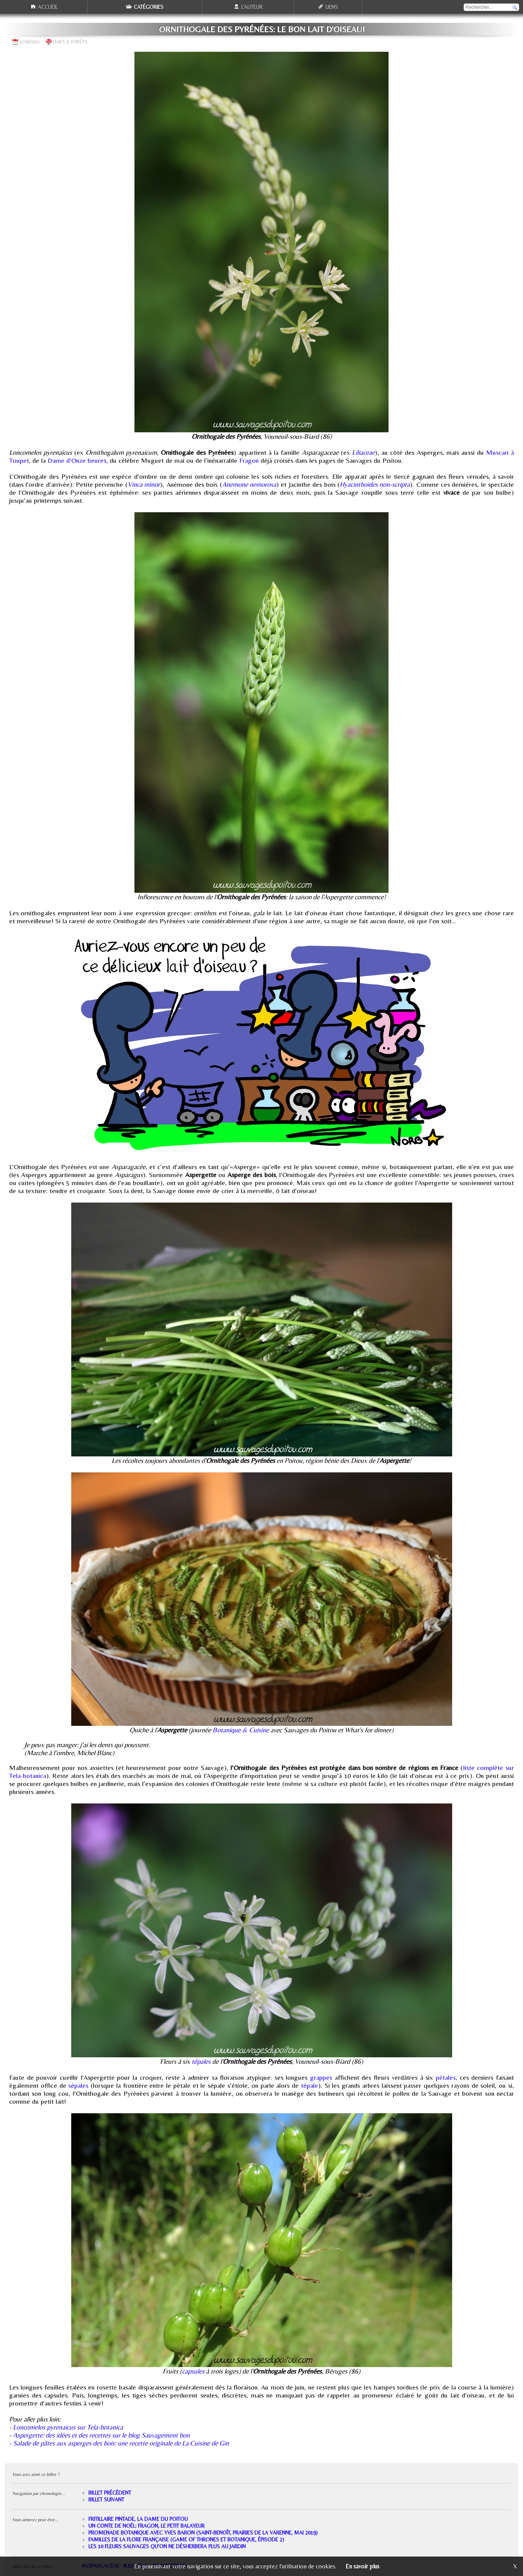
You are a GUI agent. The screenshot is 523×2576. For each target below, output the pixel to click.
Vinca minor (144, 484)
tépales (201, 2061)
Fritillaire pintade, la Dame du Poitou (138, 2519)
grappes (321, 2077)
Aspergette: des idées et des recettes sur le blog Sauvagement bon (101, 2435)
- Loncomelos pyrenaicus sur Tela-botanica (66, 2427)
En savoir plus (362, 2566)
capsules (193, 2371)
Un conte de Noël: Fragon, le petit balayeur (146, 2526)
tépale (309, 2085)
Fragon (249, 460)
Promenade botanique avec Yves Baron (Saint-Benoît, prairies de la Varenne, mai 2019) (203, 2533)
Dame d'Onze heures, (78, 460)
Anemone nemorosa (249, 484)
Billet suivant (106, 2499)
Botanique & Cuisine (241, 1730)
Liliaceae (363, 452)
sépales (78, 2085)
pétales (446, 2077)
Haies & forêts (70, 42)
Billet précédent (109, 2493)
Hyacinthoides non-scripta (375, 484)
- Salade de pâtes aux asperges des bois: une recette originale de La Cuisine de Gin (119, 2443)
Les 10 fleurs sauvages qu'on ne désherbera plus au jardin (167, 2546)
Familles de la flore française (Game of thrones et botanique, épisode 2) (186, 2539)
